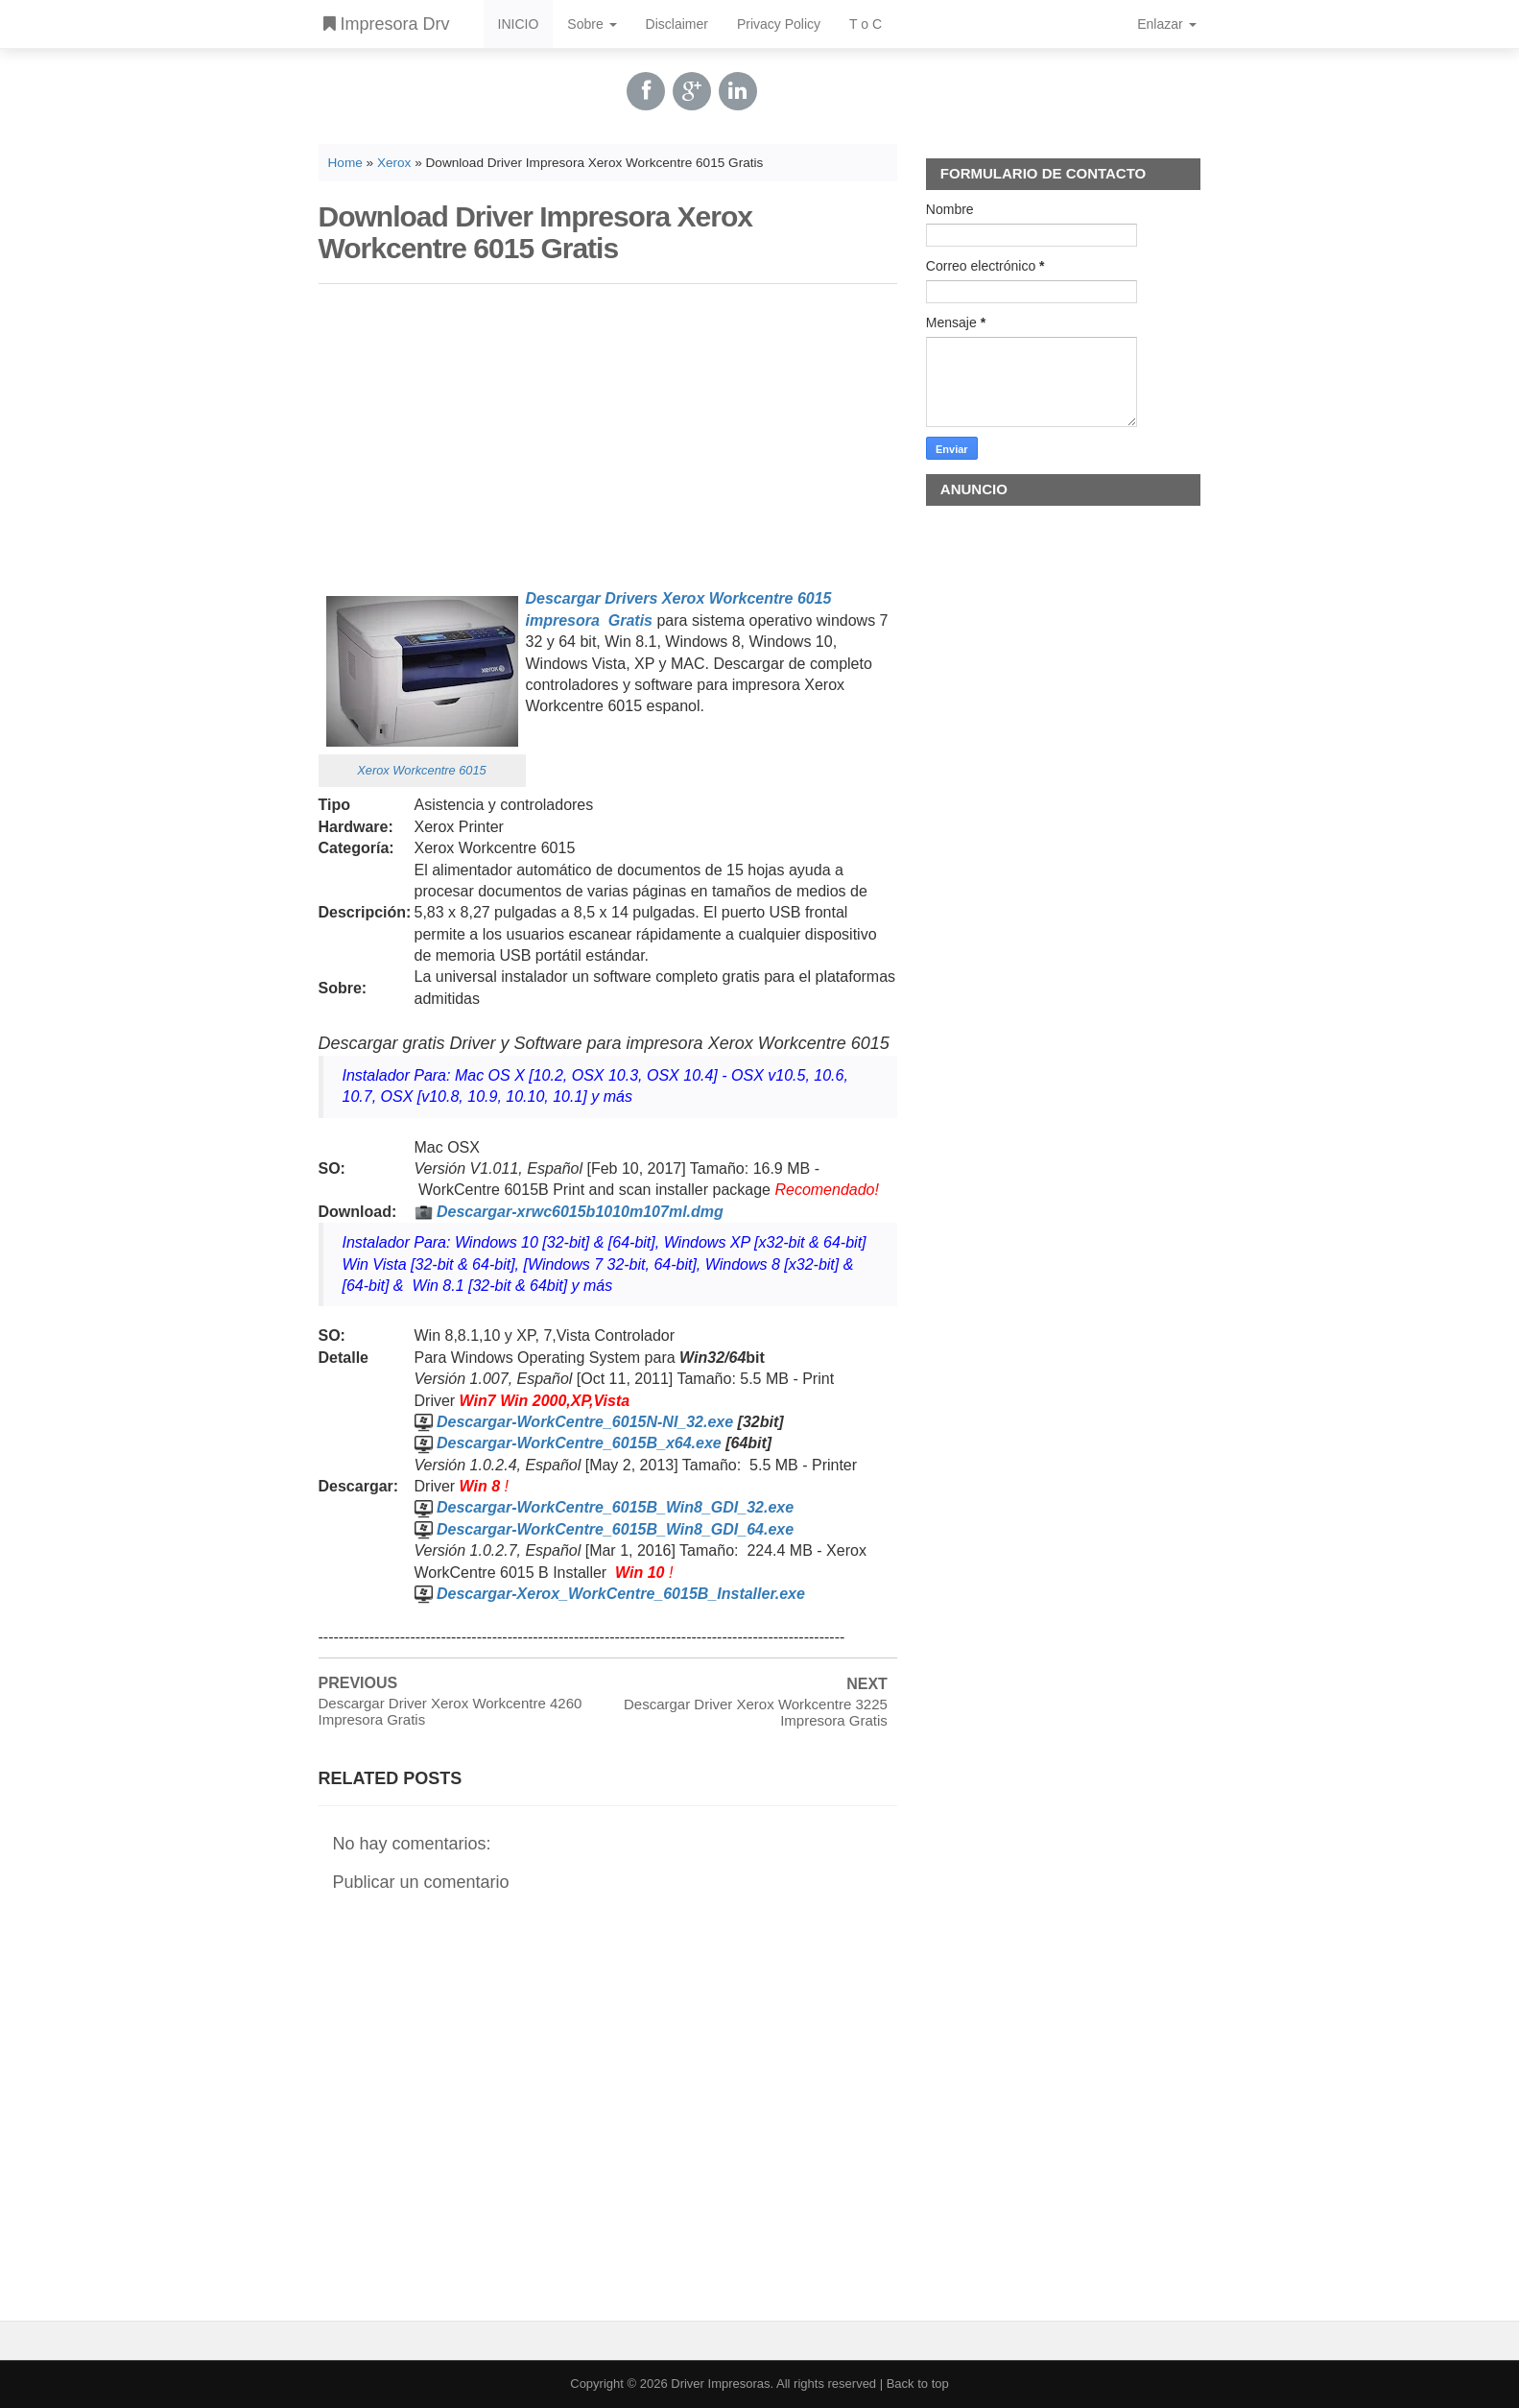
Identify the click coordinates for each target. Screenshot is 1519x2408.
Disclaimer (677, 24)
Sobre (591, 24)
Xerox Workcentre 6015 (421, 770)
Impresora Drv (386, 24)
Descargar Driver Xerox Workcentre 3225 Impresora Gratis (756, 1712)
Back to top (918, 2383)
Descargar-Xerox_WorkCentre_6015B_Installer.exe (621, 1593)
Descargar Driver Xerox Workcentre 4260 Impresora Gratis (450, 1711)
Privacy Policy (778, 24)
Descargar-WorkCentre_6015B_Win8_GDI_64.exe (615, 1529)
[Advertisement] (608, 432)
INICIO (518, 24)
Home (345, 162)
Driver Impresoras (720, 2383)
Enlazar (1166, 24)
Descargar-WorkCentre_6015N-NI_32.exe (585, 1422)
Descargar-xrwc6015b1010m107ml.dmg (580, 1212)
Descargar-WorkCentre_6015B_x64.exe (579, 1443)
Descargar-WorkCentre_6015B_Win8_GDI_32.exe (615, 1507)
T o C (865, 24)
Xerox (394, 162)
